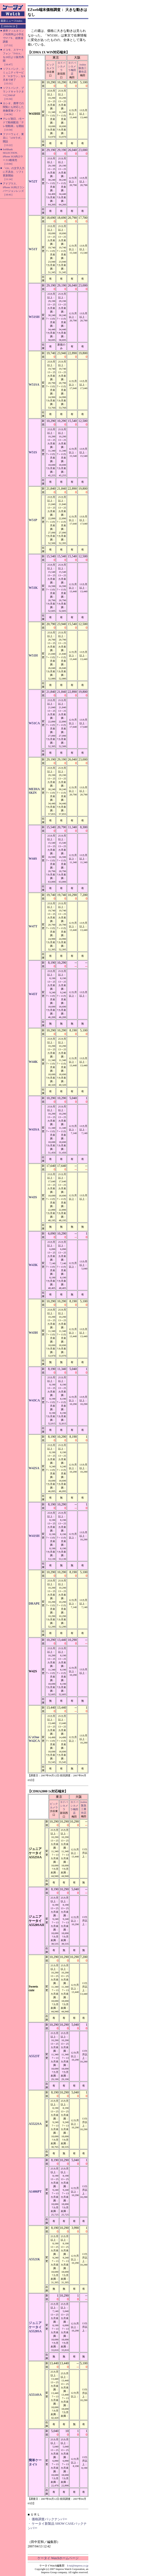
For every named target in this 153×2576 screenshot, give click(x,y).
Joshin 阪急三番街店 (83, 68)
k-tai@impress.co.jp (77, 2565)
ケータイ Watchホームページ (58, 2558)
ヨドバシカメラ (61, 66)
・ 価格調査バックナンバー (47, 2519)
